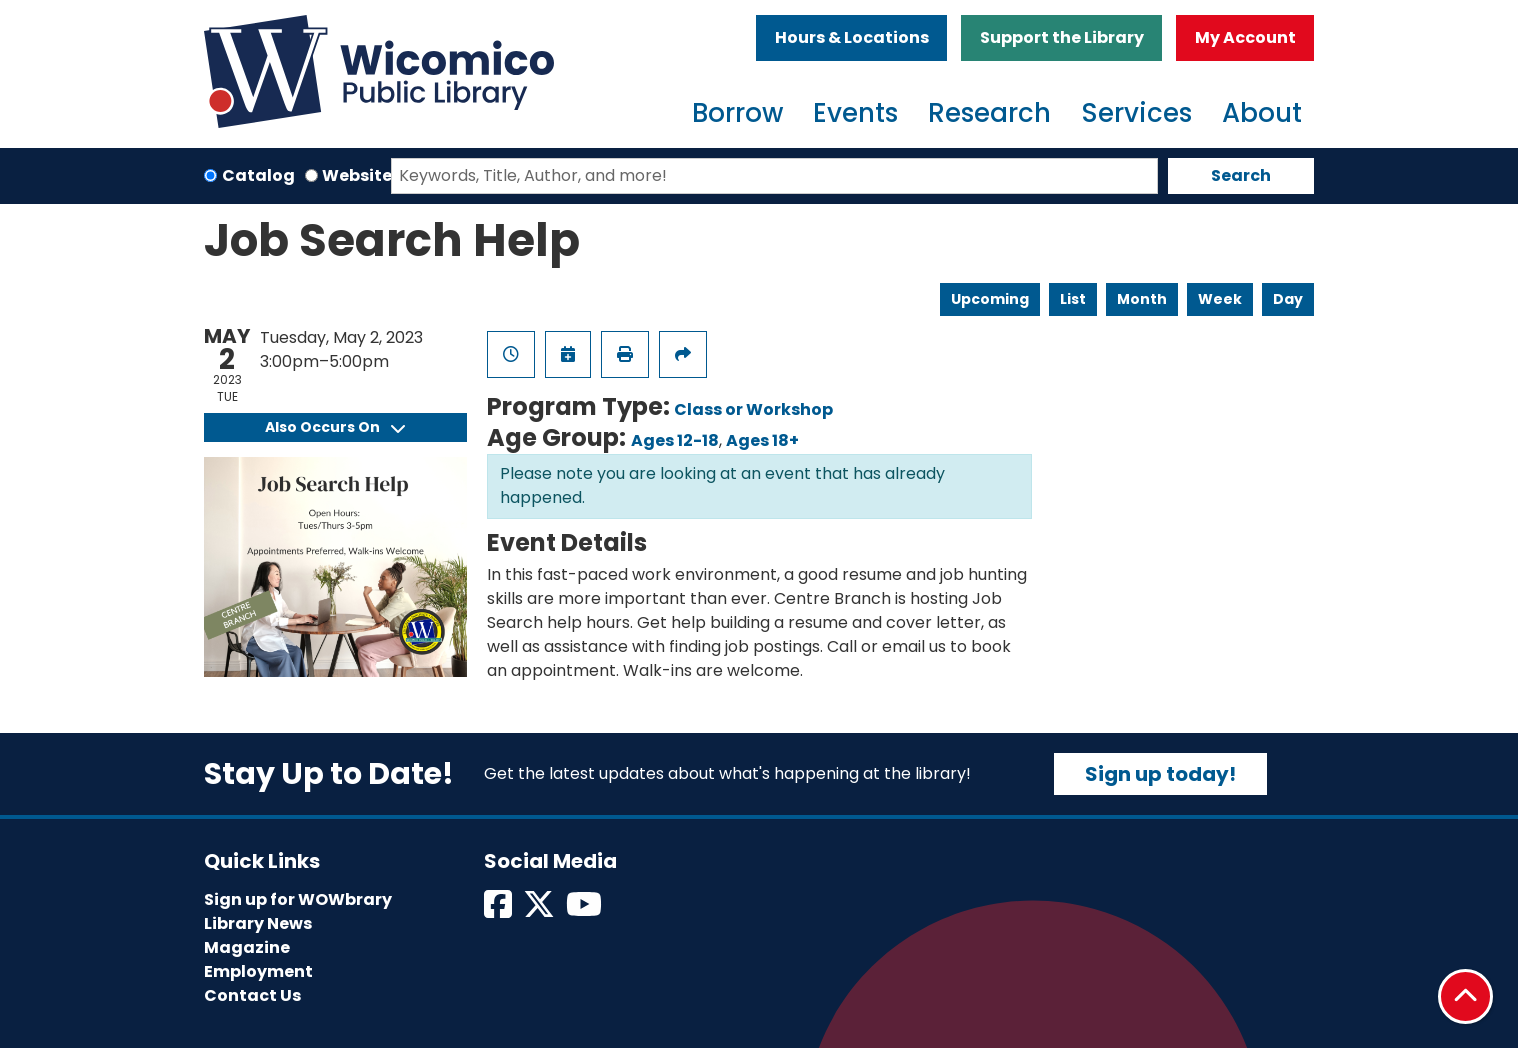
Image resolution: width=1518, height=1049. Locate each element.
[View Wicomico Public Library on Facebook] (499, 910)
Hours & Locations (852, 37)
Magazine (247, 947)
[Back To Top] (1465, 996)
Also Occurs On (335, 427)
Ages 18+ (762, 440)
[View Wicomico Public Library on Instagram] (585, 910)
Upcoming (990, 299)
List (1073, 299)
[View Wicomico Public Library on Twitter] (540, 910)
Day (1288, 299)
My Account (1245, 37)
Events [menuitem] (855, 113)
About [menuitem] (1262, 113)
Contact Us (252, 995)
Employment (258, 971)
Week (1220, 299)
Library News (258, 923)
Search (1241, 175)
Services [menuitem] (1136, 113)
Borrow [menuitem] (737, 113)
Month (1142, 299)
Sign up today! (1160, 774)
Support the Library (1062, 37)
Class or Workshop (753, 409)
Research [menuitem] (989, 113)
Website (357, 175)
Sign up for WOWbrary (298, 899)
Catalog (258, 175)
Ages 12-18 (675, 440)
